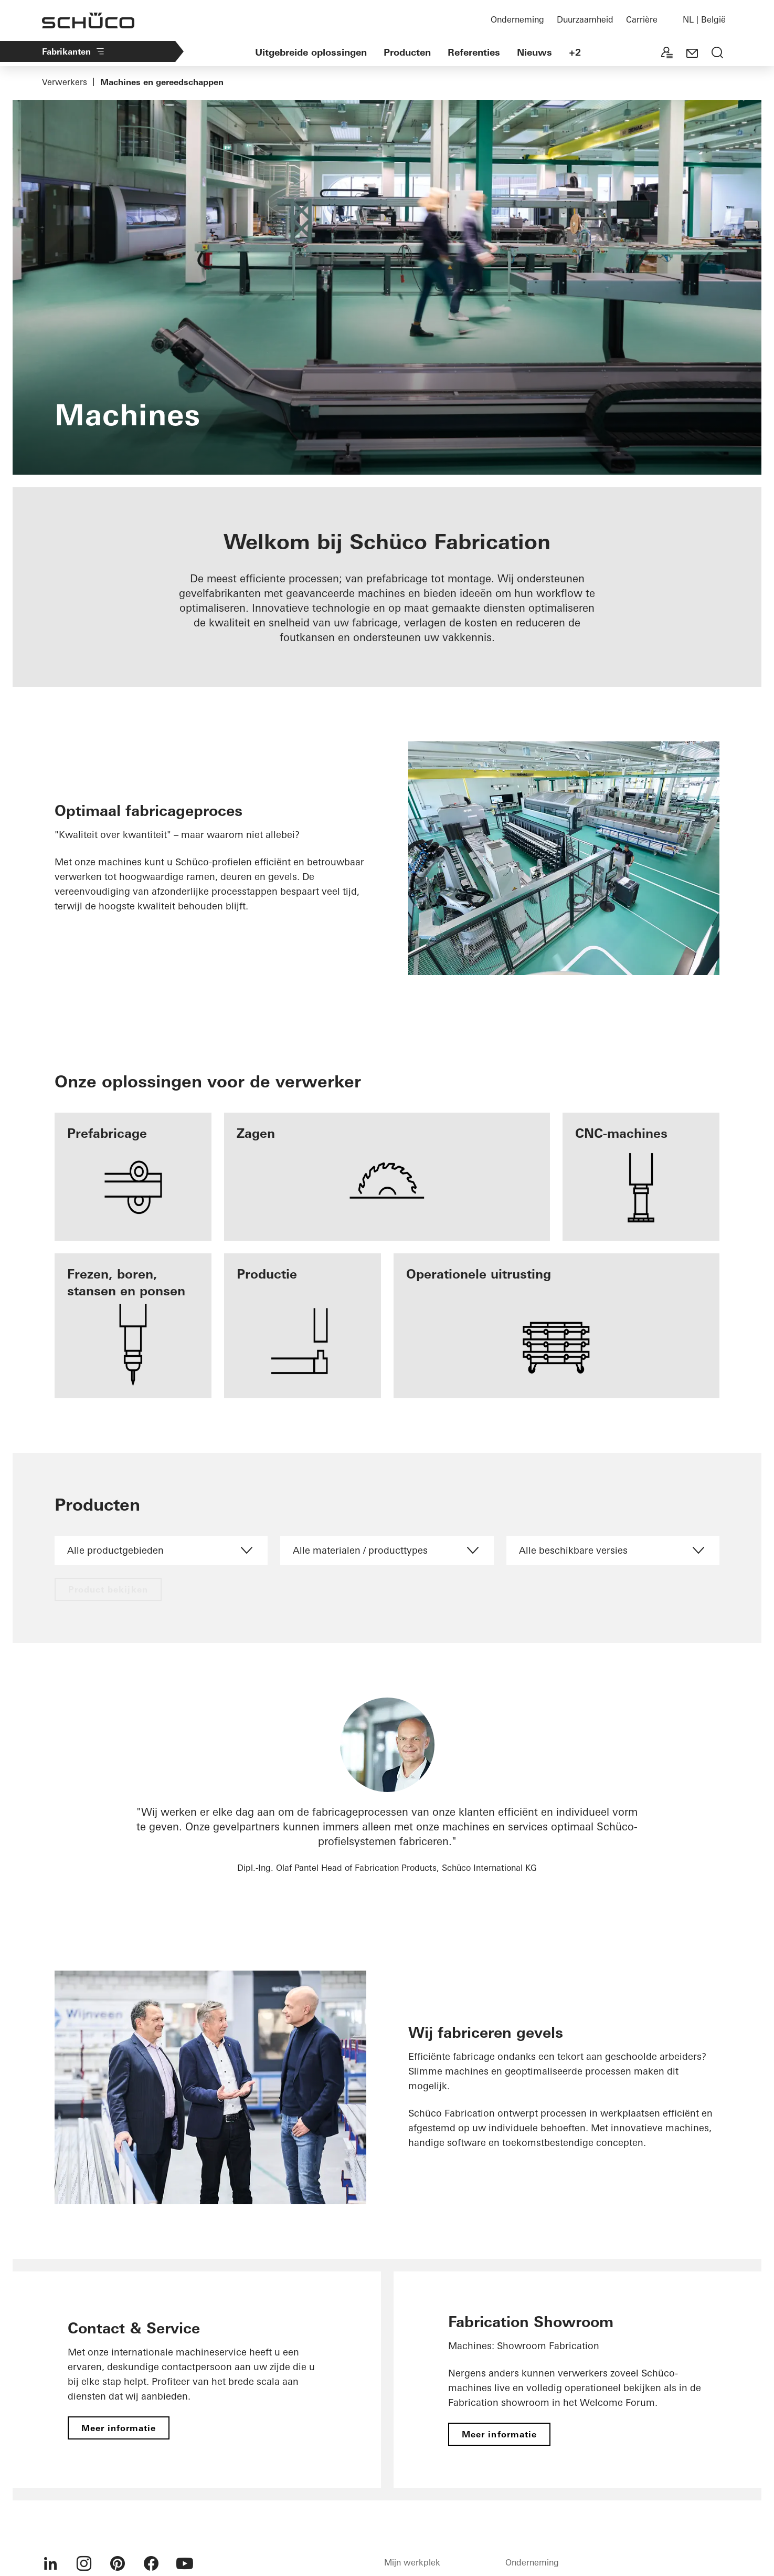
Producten (407, 52)
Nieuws (534, 52)
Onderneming (517, 19)
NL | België (704, 19)
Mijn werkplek (412, 2562)
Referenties (474, 52)
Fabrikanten (73, 51)
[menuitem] (50, 2563)
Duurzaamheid (585, 19)
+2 (575, 52)
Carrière (642, 19)
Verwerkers (64, 82)
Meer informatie (118, 2428)
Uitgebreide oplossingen (311, 52)
